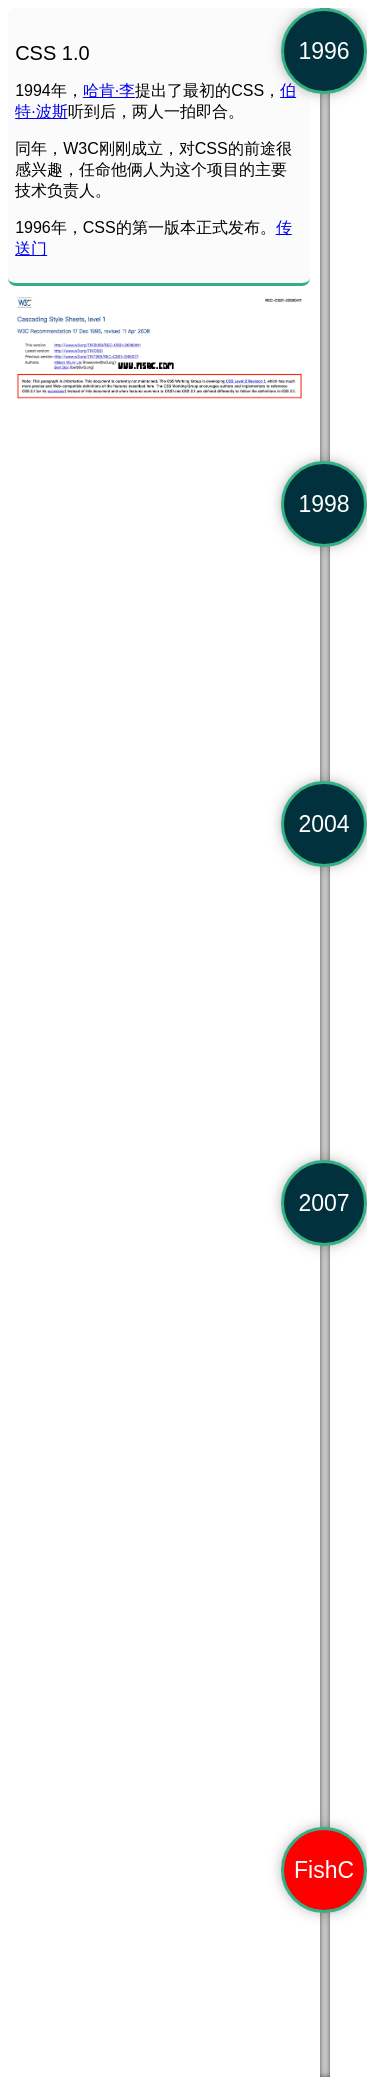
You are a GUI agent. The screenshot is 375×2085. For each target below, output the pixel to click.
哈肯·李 (109, 90)
